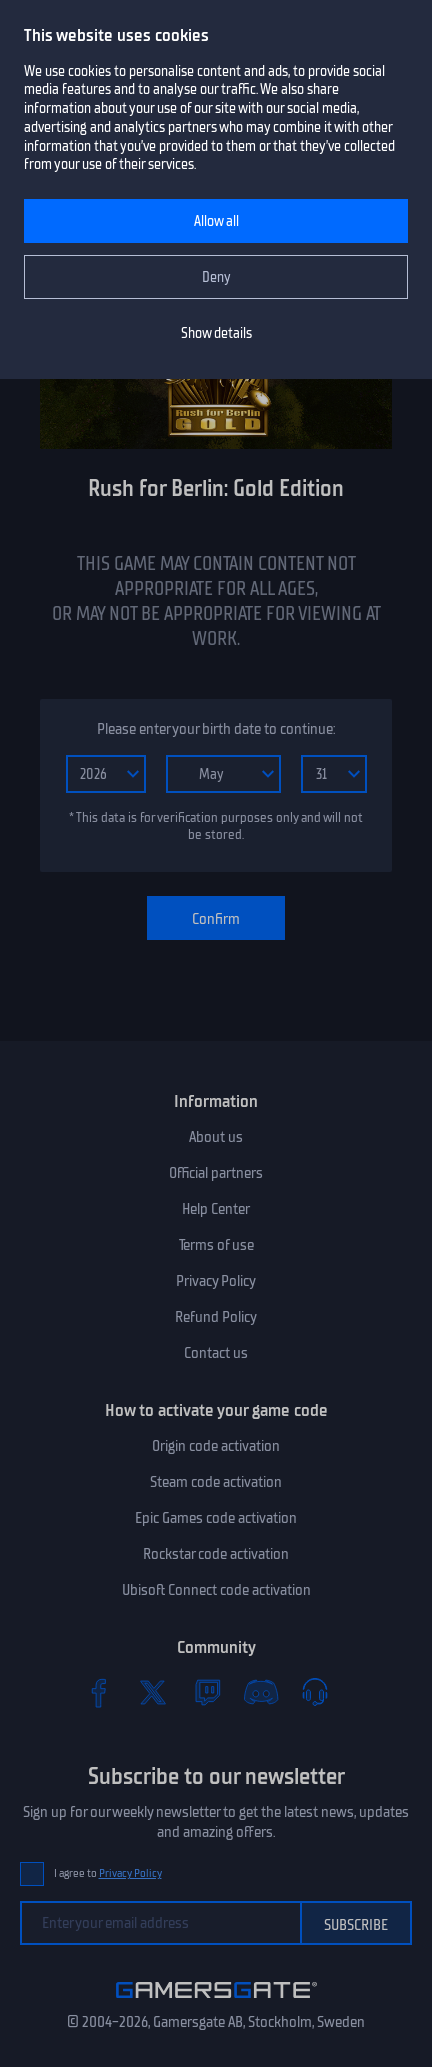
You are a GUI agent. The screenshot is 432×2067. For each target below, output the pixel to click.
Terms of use (216, 1245)
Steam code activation (216, 1482)
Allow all (216, 221)
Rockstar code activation (216, 1554)
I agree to (108, 1873)
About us (216, 1137)
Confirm (216, 919)
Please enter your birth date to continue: (216, 729)
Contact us (216, 1353)
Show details (216, 333)
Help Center (216, 1209)
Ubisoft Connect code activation (216, 1590)
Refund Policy (216, 1317)
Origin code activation (216, 1446)
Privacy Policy (216, 1281)
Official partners (216, 1173)
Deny (216, 277)
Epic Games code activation (216, 1518)
